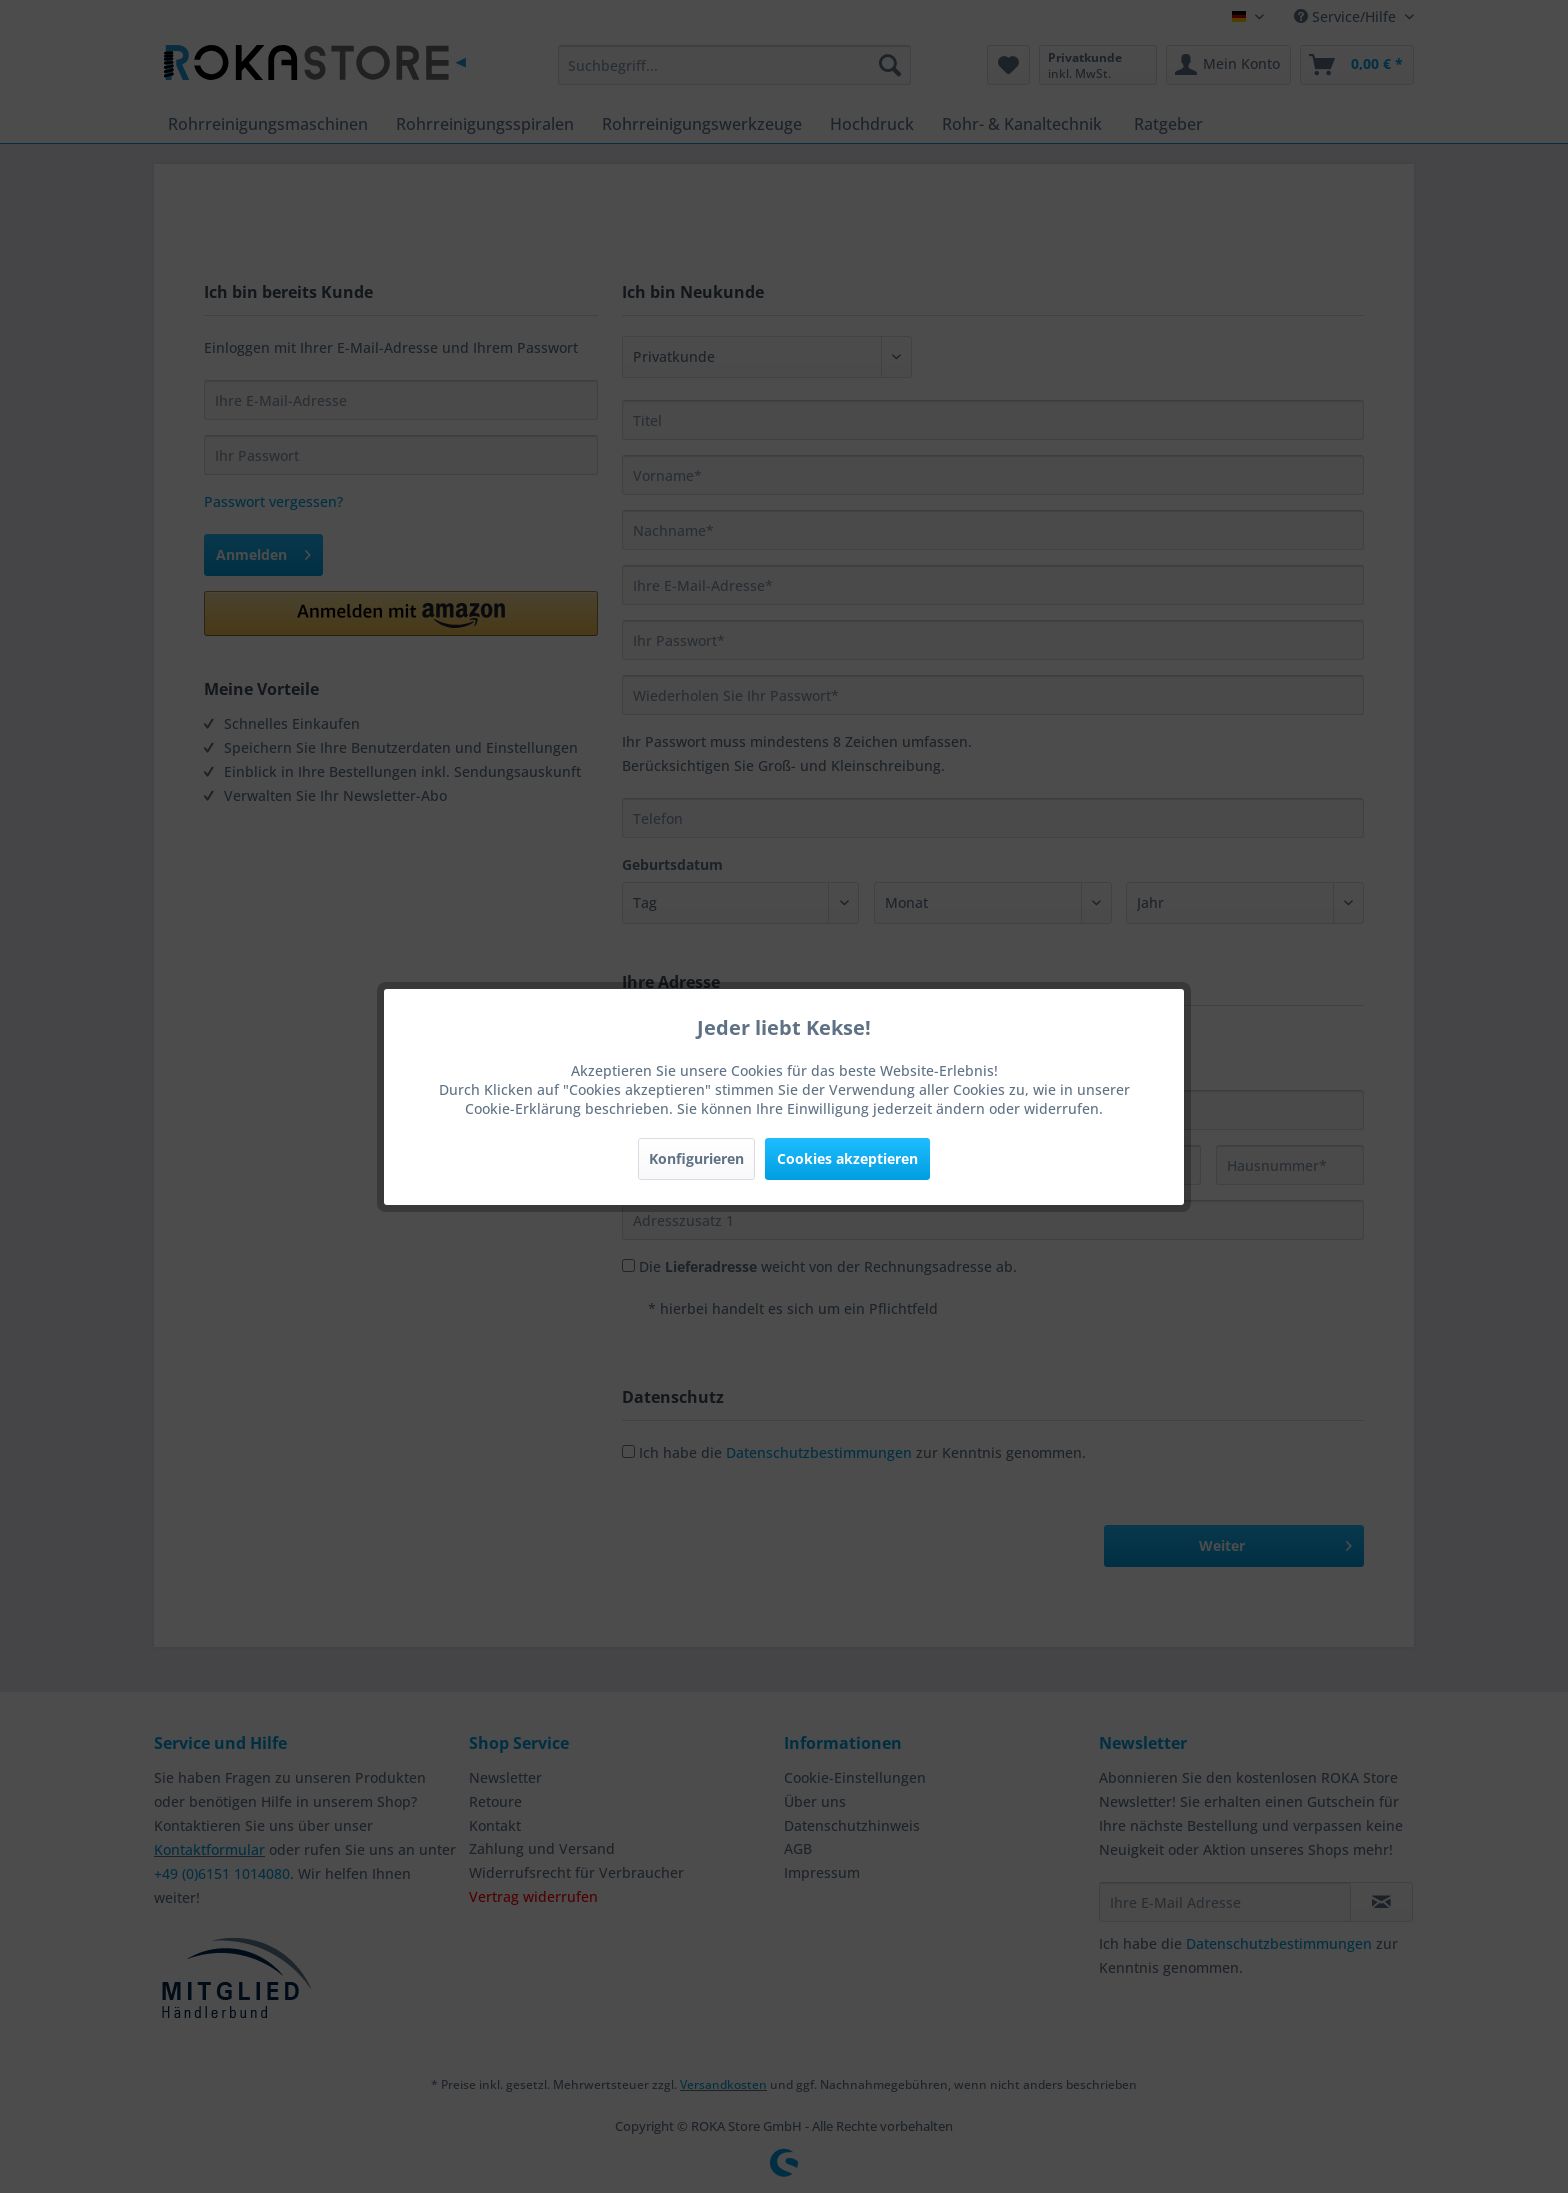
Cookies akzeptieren (847, 1158)
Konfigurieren (696, 1158)
